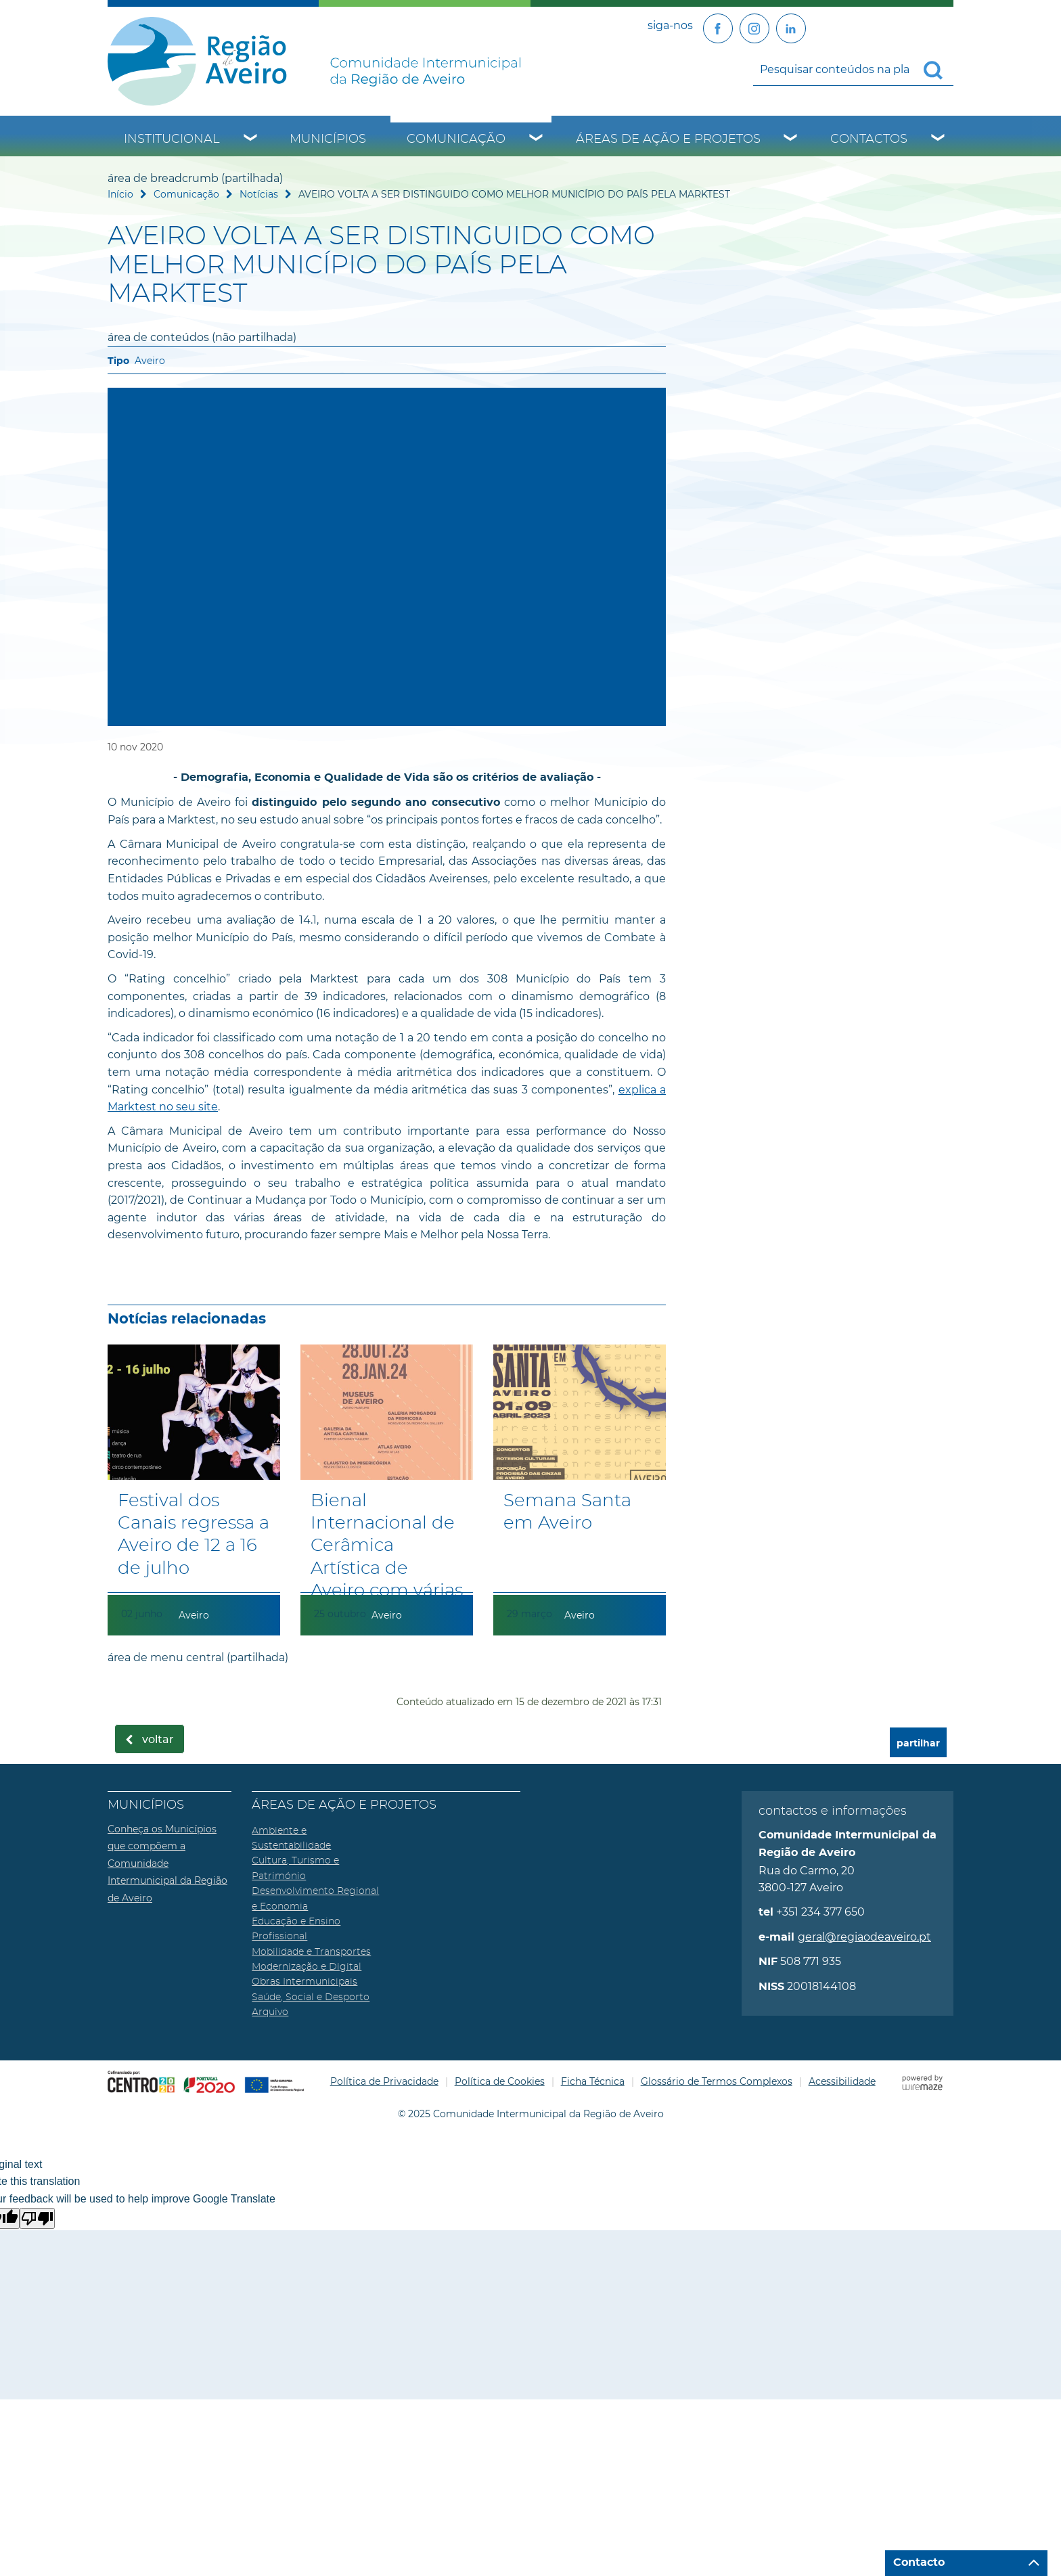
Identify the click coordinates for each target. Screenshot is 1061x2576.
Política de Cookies (500, 2081)
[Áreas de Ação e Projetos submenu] (791, 139)
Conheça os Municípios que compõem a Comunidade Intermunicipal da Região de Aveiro (167, 1863)
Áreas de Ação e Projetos (668, 139)
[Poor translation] (37, 2218)
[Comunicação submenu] (536, 139)
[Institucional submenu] (251, 139)
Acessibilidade (842, 2081)
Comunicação (456, 139)
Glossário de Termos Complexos (716, 2081)
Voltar (158, 1739)
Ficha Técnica (593, 2081)
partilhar (918, 1743)
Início (120, 194)
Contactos (868, 139)
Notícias (259, 194)
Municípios (328, 139)
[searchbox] (853, 69)
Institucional (172, 139)
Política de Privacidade (384, 2081)
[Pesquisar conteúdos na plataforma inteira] (938, 70)
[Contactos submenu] (938, 139)
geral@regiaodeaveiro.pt (864, 1936)
